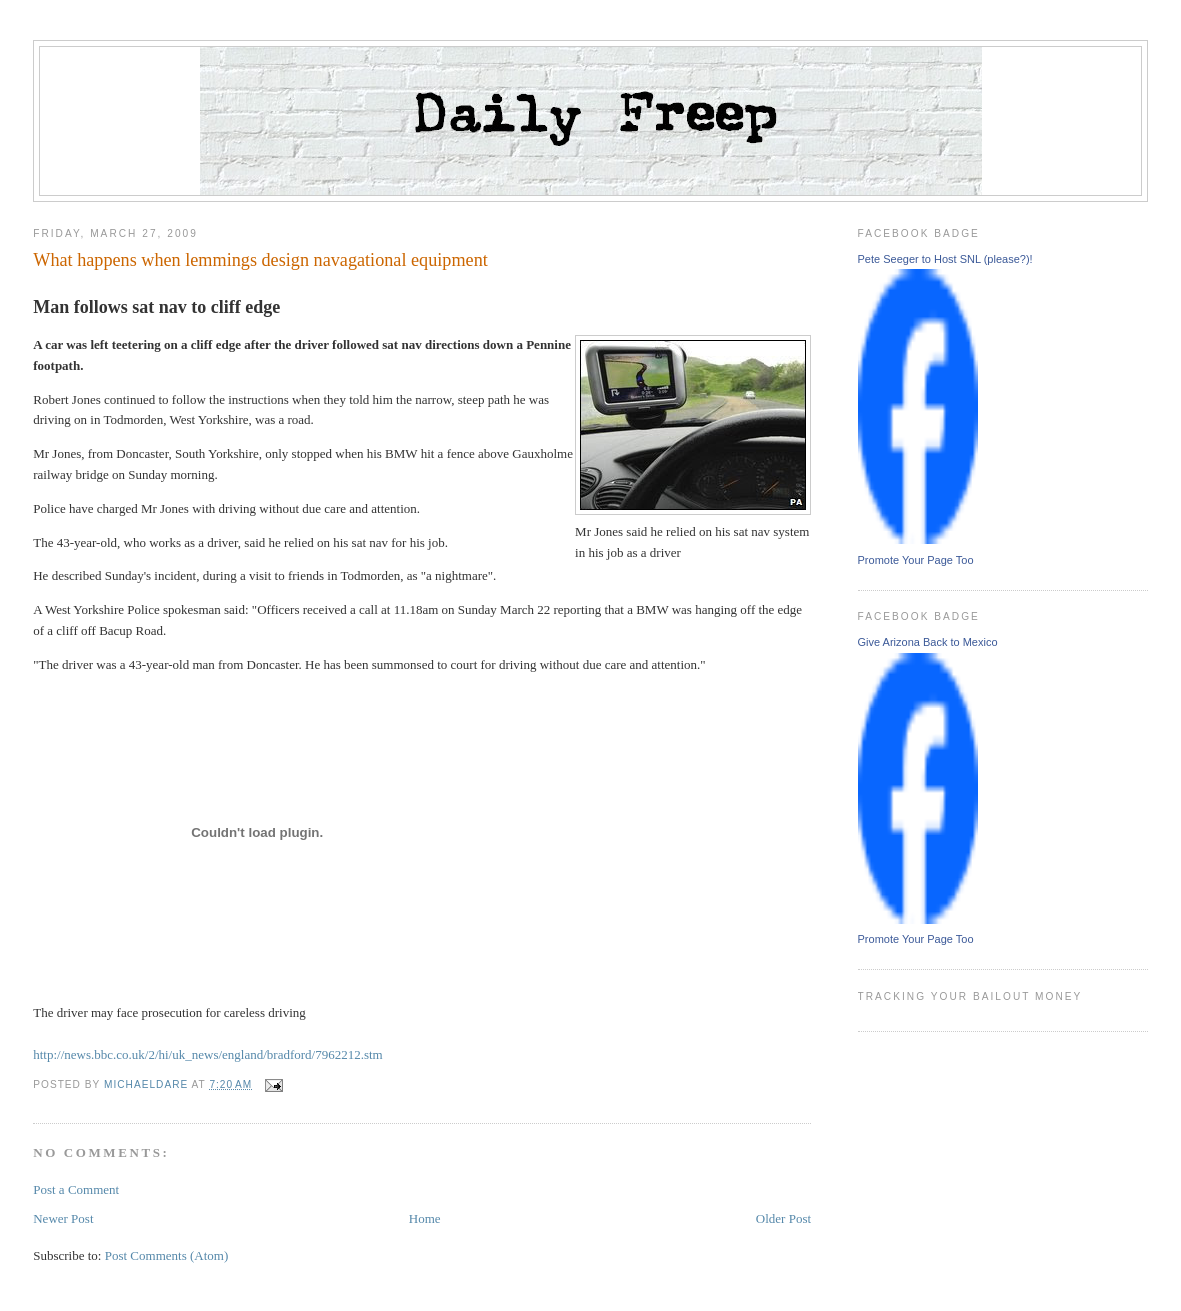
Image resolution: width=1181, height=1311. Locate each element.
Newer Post (63, 1218)
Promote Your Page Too (916, 560)
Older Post (783, 1218)
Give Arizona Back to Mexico (928, 642)
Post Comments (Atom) (167, 1255)
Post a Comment (76, 1189)
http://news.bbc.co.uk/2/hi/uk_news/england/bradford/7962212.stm (208, 1054)
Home (425, 1218)
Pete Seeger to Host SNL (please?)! (945, 259)
